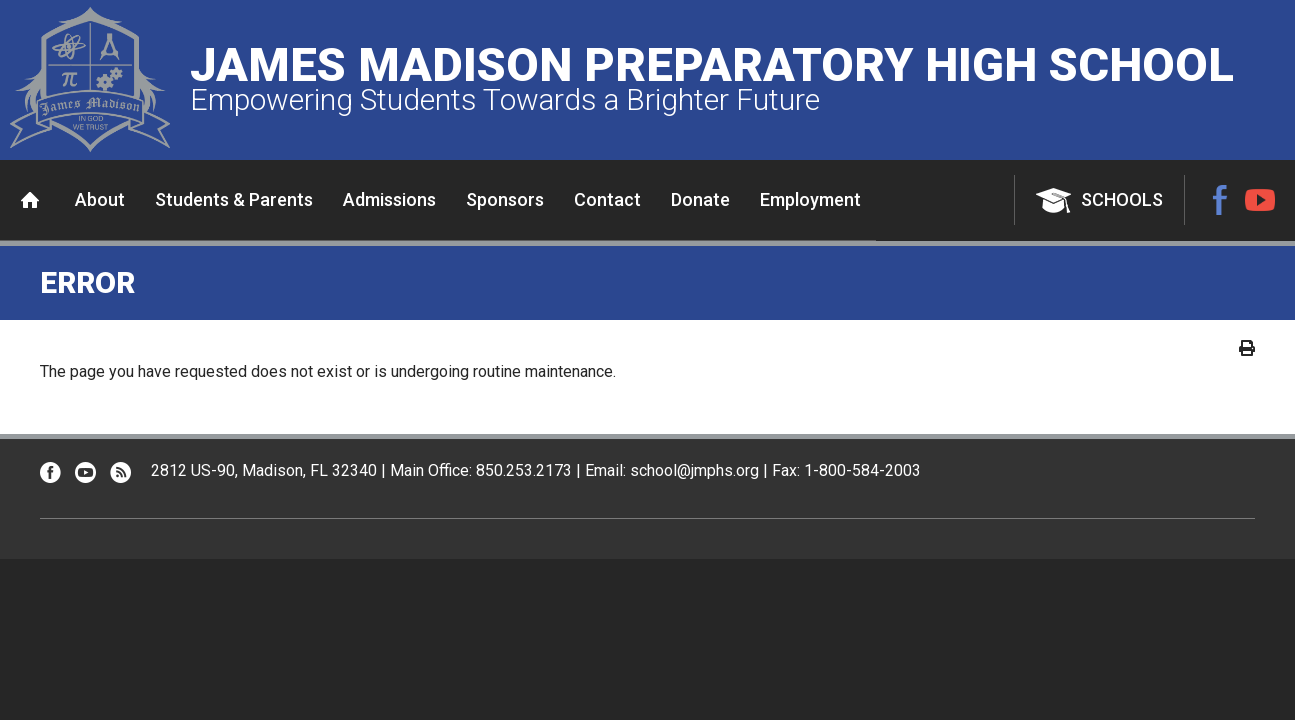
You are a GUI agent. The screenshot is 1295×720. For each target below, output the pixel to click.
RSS (120, 472)
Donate (700, 199)
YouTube (1260, 200)
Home (30, 200)
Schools (1122, 199)
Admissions (389, 199)
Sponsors (505, 199)
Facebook (1220, 200)
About (100, 199)
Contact (607, 199)
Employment (810, 199)
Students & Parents (234, 199)
